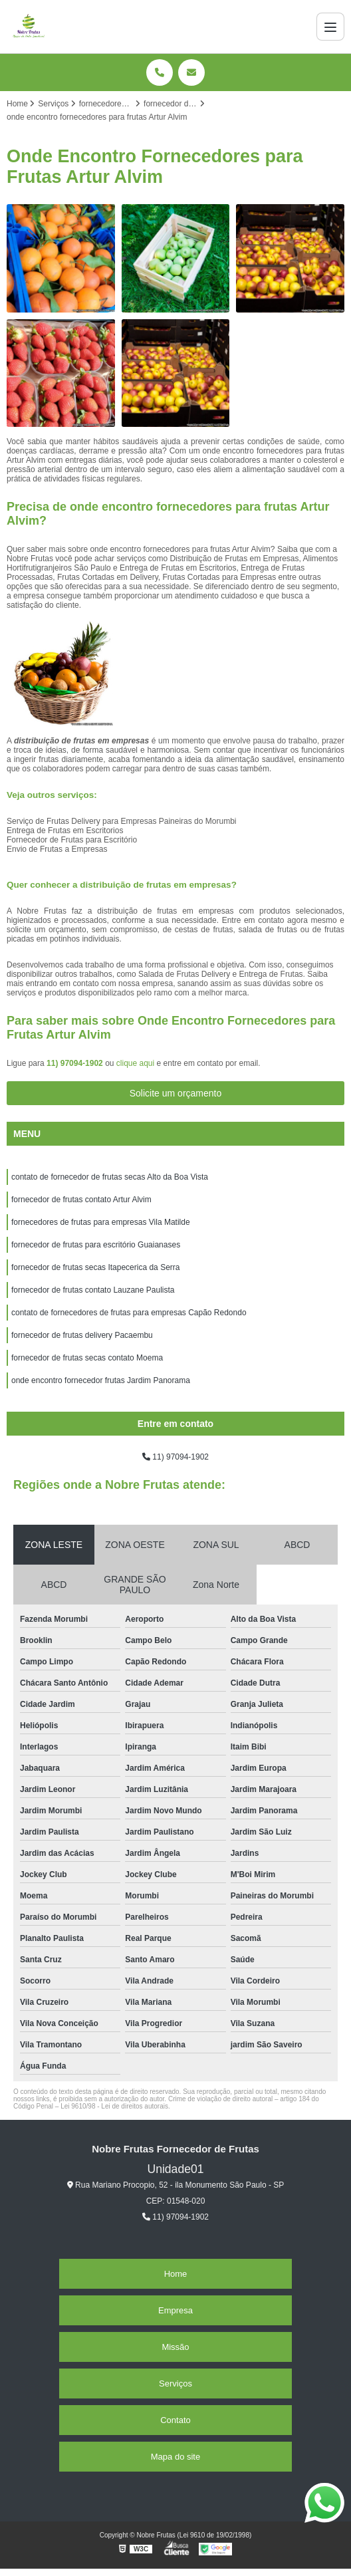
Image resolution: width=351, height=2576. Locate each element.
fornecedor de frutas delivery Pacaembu (82, 1335)
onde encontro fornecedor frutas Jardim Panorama (100, 1380)
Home (175, 2274)
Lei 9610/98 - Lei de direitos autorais (114, 2106)
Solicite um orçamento (176, 1093)
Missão (175, 2347)
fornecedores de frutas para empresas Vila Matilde (100, 1222)
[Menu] (330, 27)
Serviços (175, 2383)
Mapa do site (175, 2457)
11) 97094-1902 (76, 1063)
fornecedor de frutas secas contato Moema (87, 1357)
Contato (175, 2420)
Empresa (175, 2310)
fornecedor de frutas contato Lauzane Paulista (93, 1290)
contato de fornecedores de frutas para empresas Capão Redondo (129, 1312)
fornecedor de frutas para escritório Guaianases (95, 1244)
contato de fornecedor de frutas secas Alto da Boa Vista (109, 1177)
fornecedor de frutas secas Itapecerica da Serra (95, 1267)
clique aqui (135, 1063)
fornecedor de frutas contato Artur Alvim (81, 1199)
